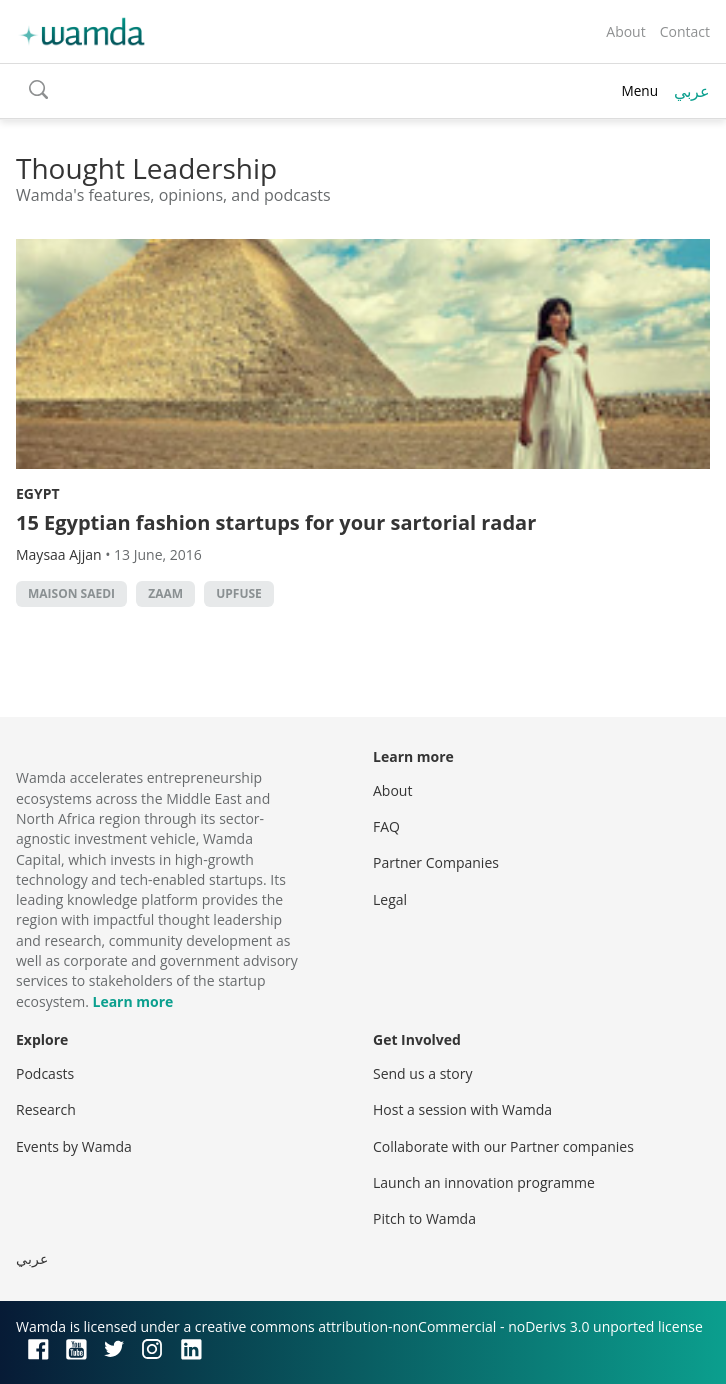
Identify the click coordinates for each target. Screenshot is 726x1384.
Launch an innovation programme (484, 1182)
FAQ (386, 826)
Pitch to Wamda (424, 1218)
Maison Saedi (71, 593)
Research (46, 1109)
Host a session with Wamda (462, 1109)
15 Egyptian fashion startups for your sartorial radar (276, 522)
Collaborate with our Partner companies (503, 1146)
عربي (692, 91)
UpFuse (239, 593)
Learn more (132, 1001)
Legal (390, 899)
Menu (639, 90)
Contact (685, 31)
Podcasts (45, 1073)
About (625, 31)
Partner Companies (436, 862)
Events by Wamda (74, 1146)
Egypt (38, 493)
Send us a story (422, 1073)
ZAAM (165, 593)
